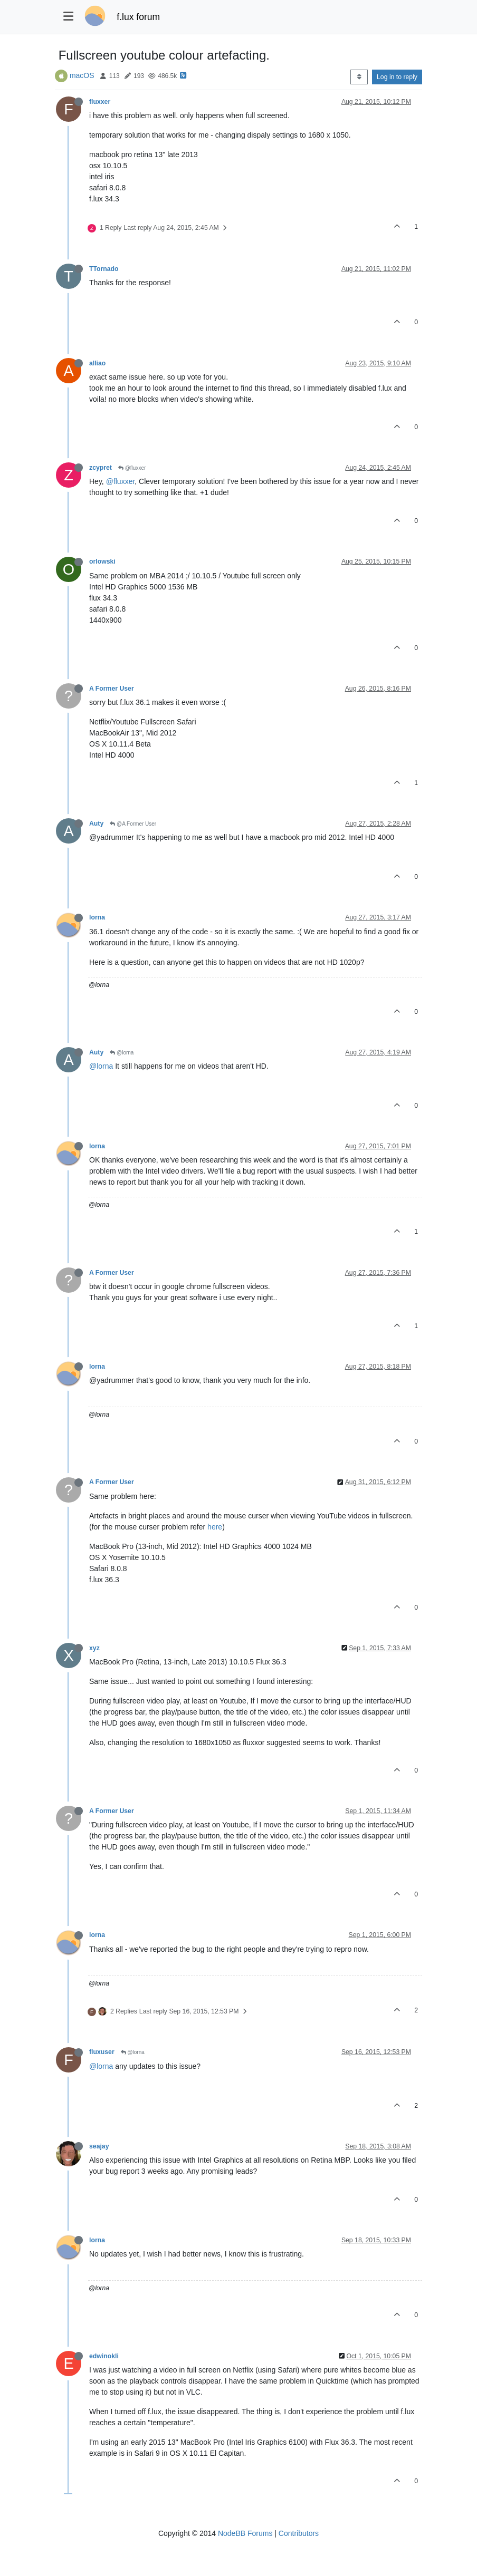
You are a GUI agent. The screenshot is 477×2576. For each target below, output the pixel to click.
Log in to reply (397, 77)
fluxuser (102, 2052)
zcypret (100, 467)
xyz (94, 1648)
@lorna (121, 1052)
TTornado (104, 269)
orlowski (102, 561)
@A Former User (133, 824)
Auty (96, 823)
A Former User (111, 688)
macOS (82, 75)
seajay (99, 2146)
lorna (97, 917)
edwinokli (104, 2356)
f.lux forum (138, 17)
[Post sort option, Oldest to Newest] (359, 77)
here (214, 1527)
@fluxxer (132, 468)
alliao (97, 363)
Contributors (299, 2533)
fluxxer (99, 101)
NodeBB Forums (245, 2533)
